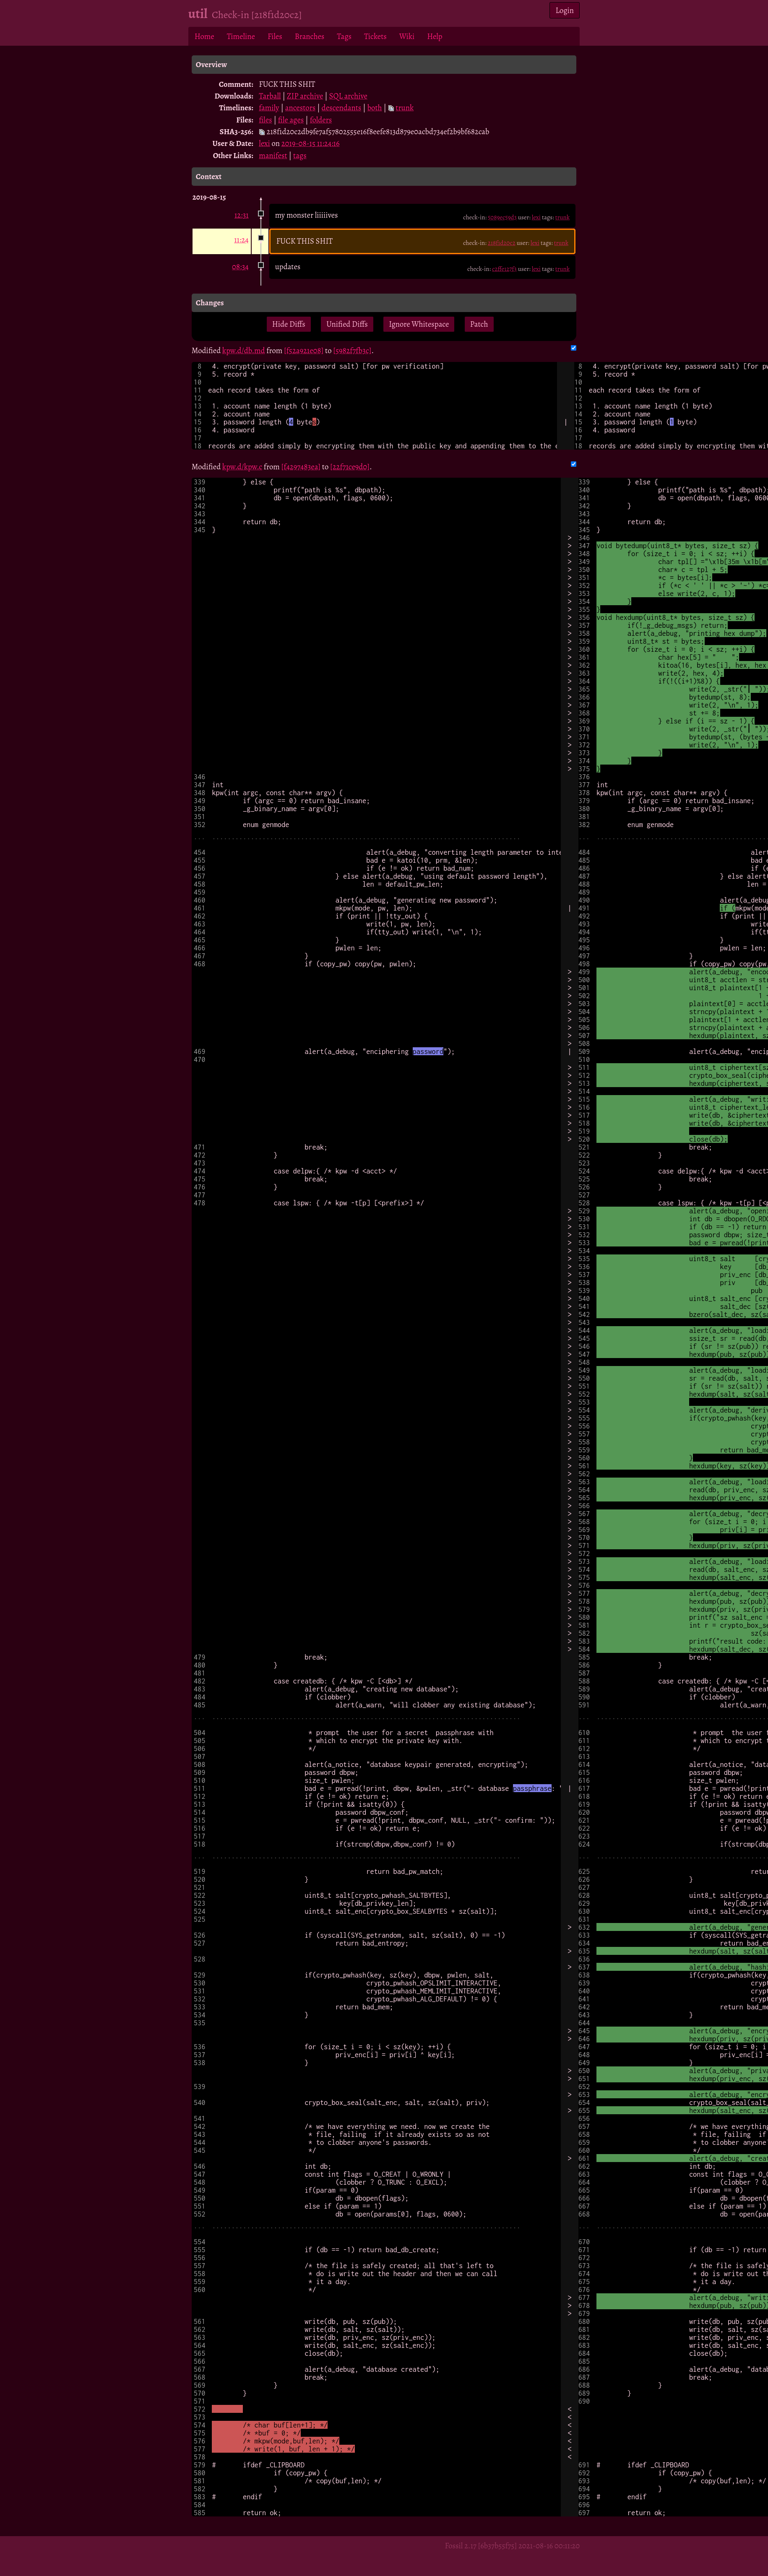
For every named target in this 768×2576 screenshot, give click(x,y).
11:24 (241, 239)
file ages (291, 119)
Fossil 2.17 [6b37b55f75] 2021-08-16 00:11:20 (512, 2545)
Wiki (406, 36)
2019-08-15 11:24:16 (310, 143)
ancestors (300, 107)
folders (321, 119)
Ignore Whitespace (419, 324)
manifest (273, 155)
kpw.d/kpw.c (242, 466)
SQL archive (348, 96)
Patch (479, 324)
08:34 (240, 266)
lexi (264, 143)
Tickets (375, 36)
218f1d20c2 (501, 243)
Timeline (241, 36)
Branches (310, 36)
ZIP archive (305, 96)
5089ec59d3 (502, 217)
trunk (405, 107)
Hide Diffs (288, 324)
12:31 (241, 215)
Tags (344, 36)
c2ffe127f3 (504, 269)
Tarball (270, 96)
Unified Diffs (346, 324)
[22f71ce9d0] (350, 466)
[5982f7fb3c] (352, 350)
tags (300, 155)
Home (204, 36)
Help (434, 36)
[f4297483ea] (300, 466)
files (265, 119)
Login (565, 10)
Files (275, 36)
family (269, 107)
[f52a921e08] (303, 350)
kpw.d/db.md (243, 350)
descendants (342, 107)
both (374, 107)
